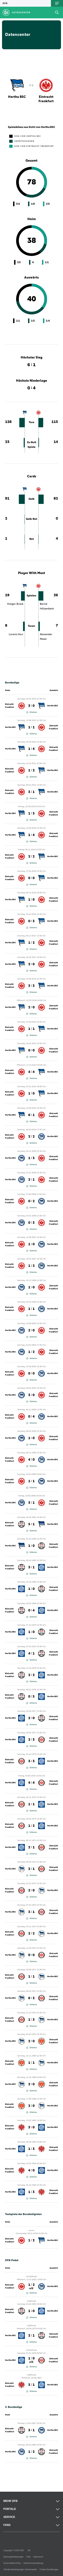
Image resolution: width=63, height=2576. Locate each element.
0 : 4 (31, 1416)
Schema (31, 712)
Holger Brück (15, 604)
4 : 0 (31, 1459)
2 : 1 (31, 1179)
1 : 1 (31, 727)
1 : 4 (31, 749)
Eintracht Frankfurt (9, 705)
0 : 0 (31, 878)
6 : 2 (31, 1998)
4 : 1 (31, 1653)
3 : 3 (31, 985)
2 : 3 (31, 1739)
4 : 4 (31, 1072)
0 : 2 (31, 1201)
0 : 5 (31, 1696)
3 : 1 (31, 792)
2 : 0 (31, 964)
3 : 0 (31, 705)
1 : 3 (31, 813)
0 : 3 (31, 921)
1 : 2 (31, 770)
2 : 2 (31, 856)
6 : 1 (31, 1115)
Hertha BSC (52, 706)
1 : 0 (31, 899)
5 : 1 (31, 1524)
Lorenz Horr (16, 634)
